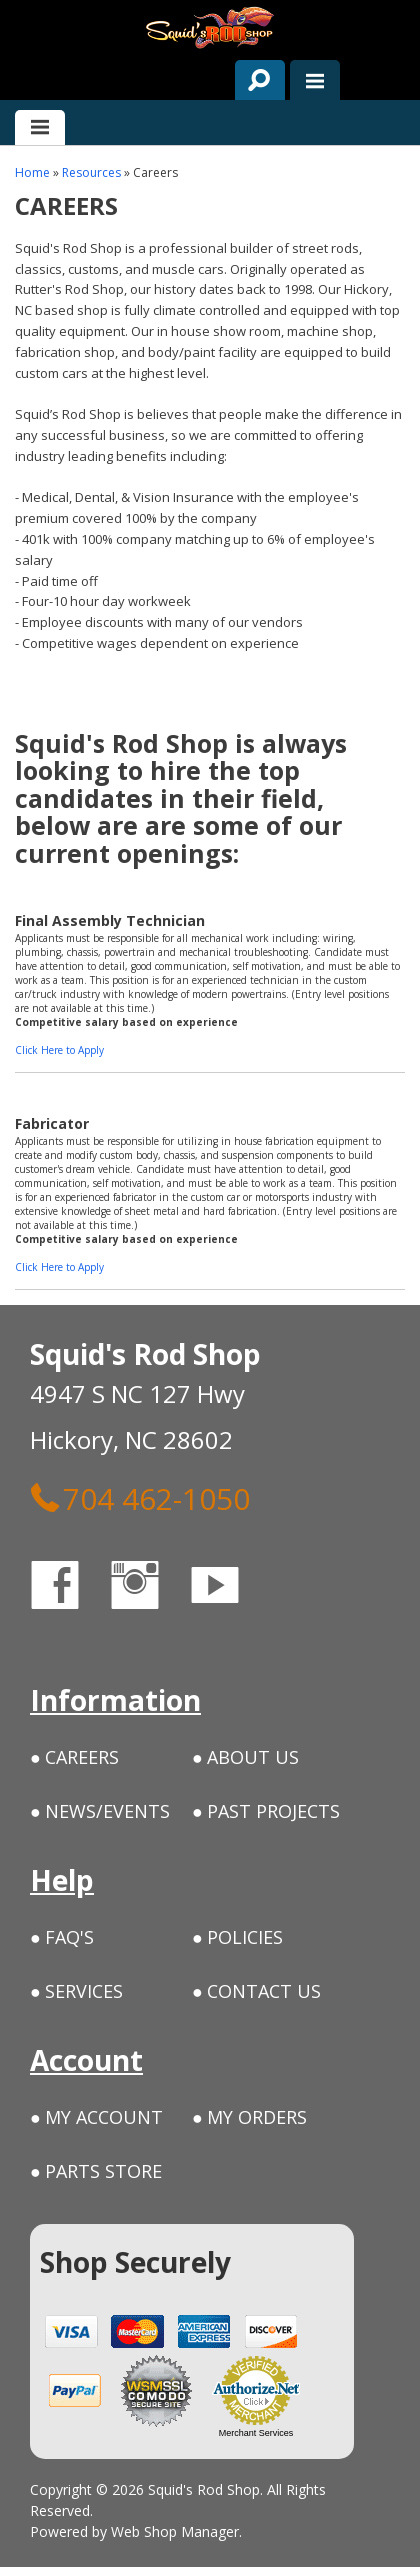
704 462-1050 (140, 1498)
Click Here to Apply (59, 1050)
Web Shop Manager (175, 2531)
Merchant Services (256, 2433)
